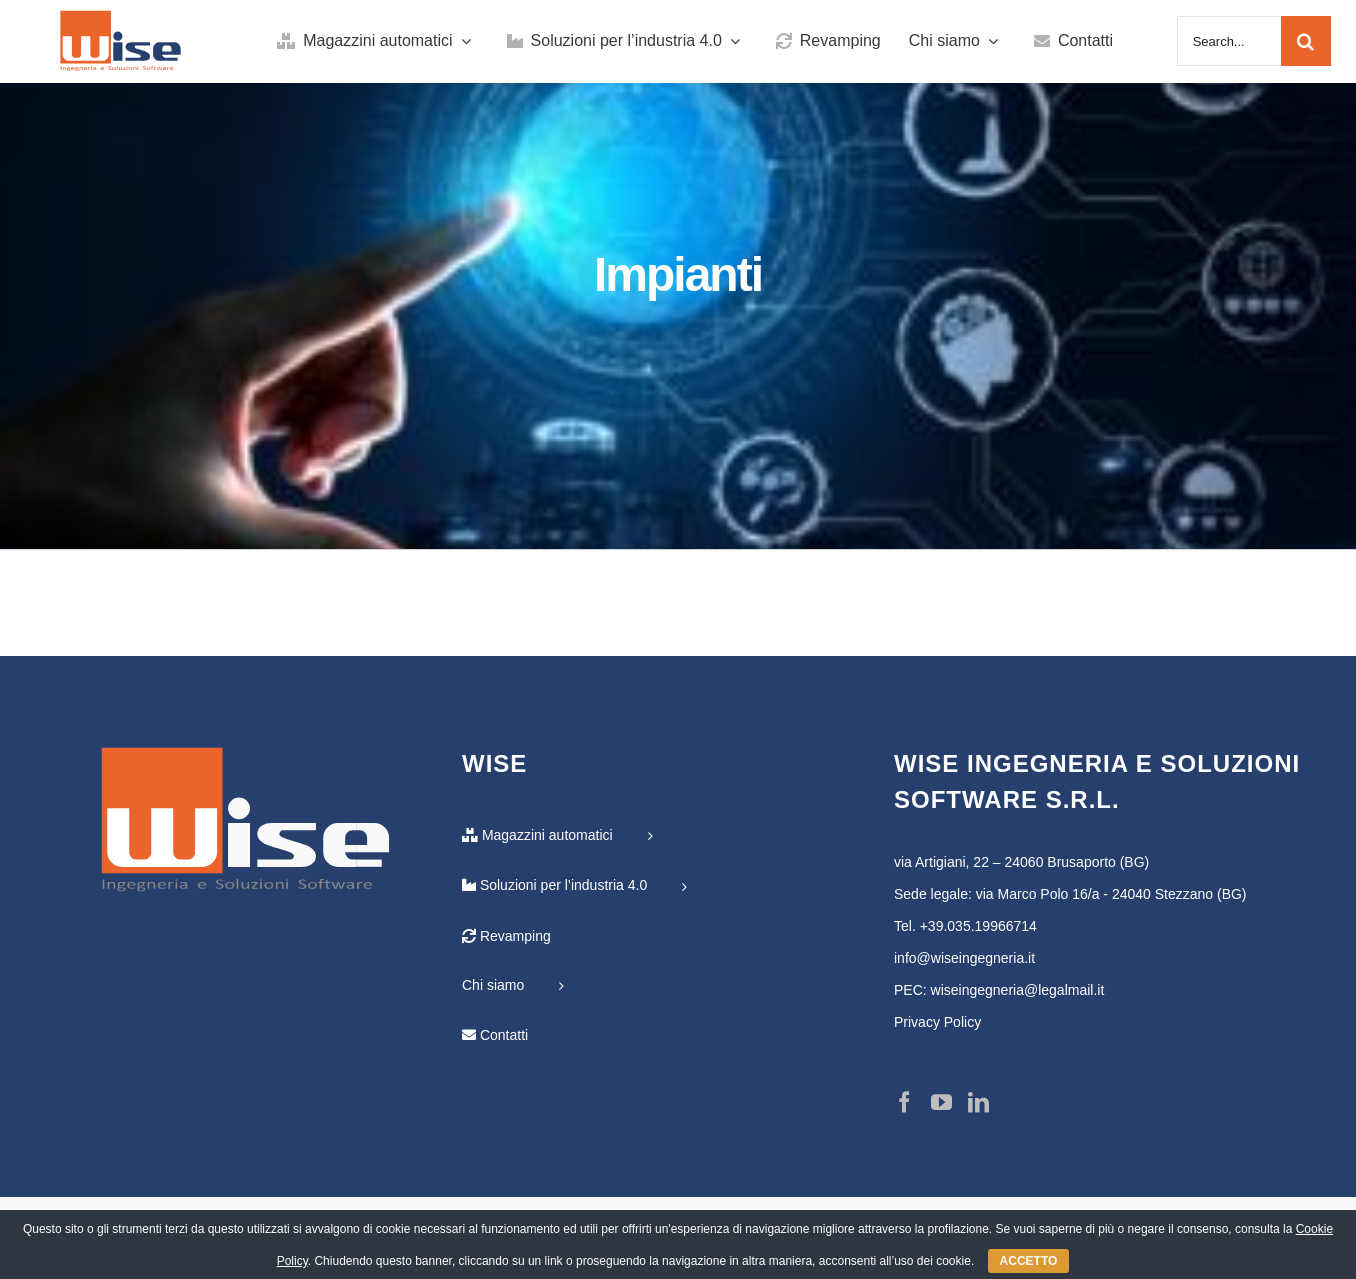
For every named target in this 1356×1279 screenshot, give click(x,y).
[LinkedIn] (978, 1102)
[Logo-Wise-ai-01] (121, 19)
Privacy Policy (937, 1022)
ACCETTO (1029, 1261)
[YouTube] (941, 1102)
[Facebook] (904, 1102)
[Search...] (1229, 41)
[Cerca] (1306, 41)
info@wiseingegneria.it (964, 958)
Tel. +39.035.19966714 (965, 926)
